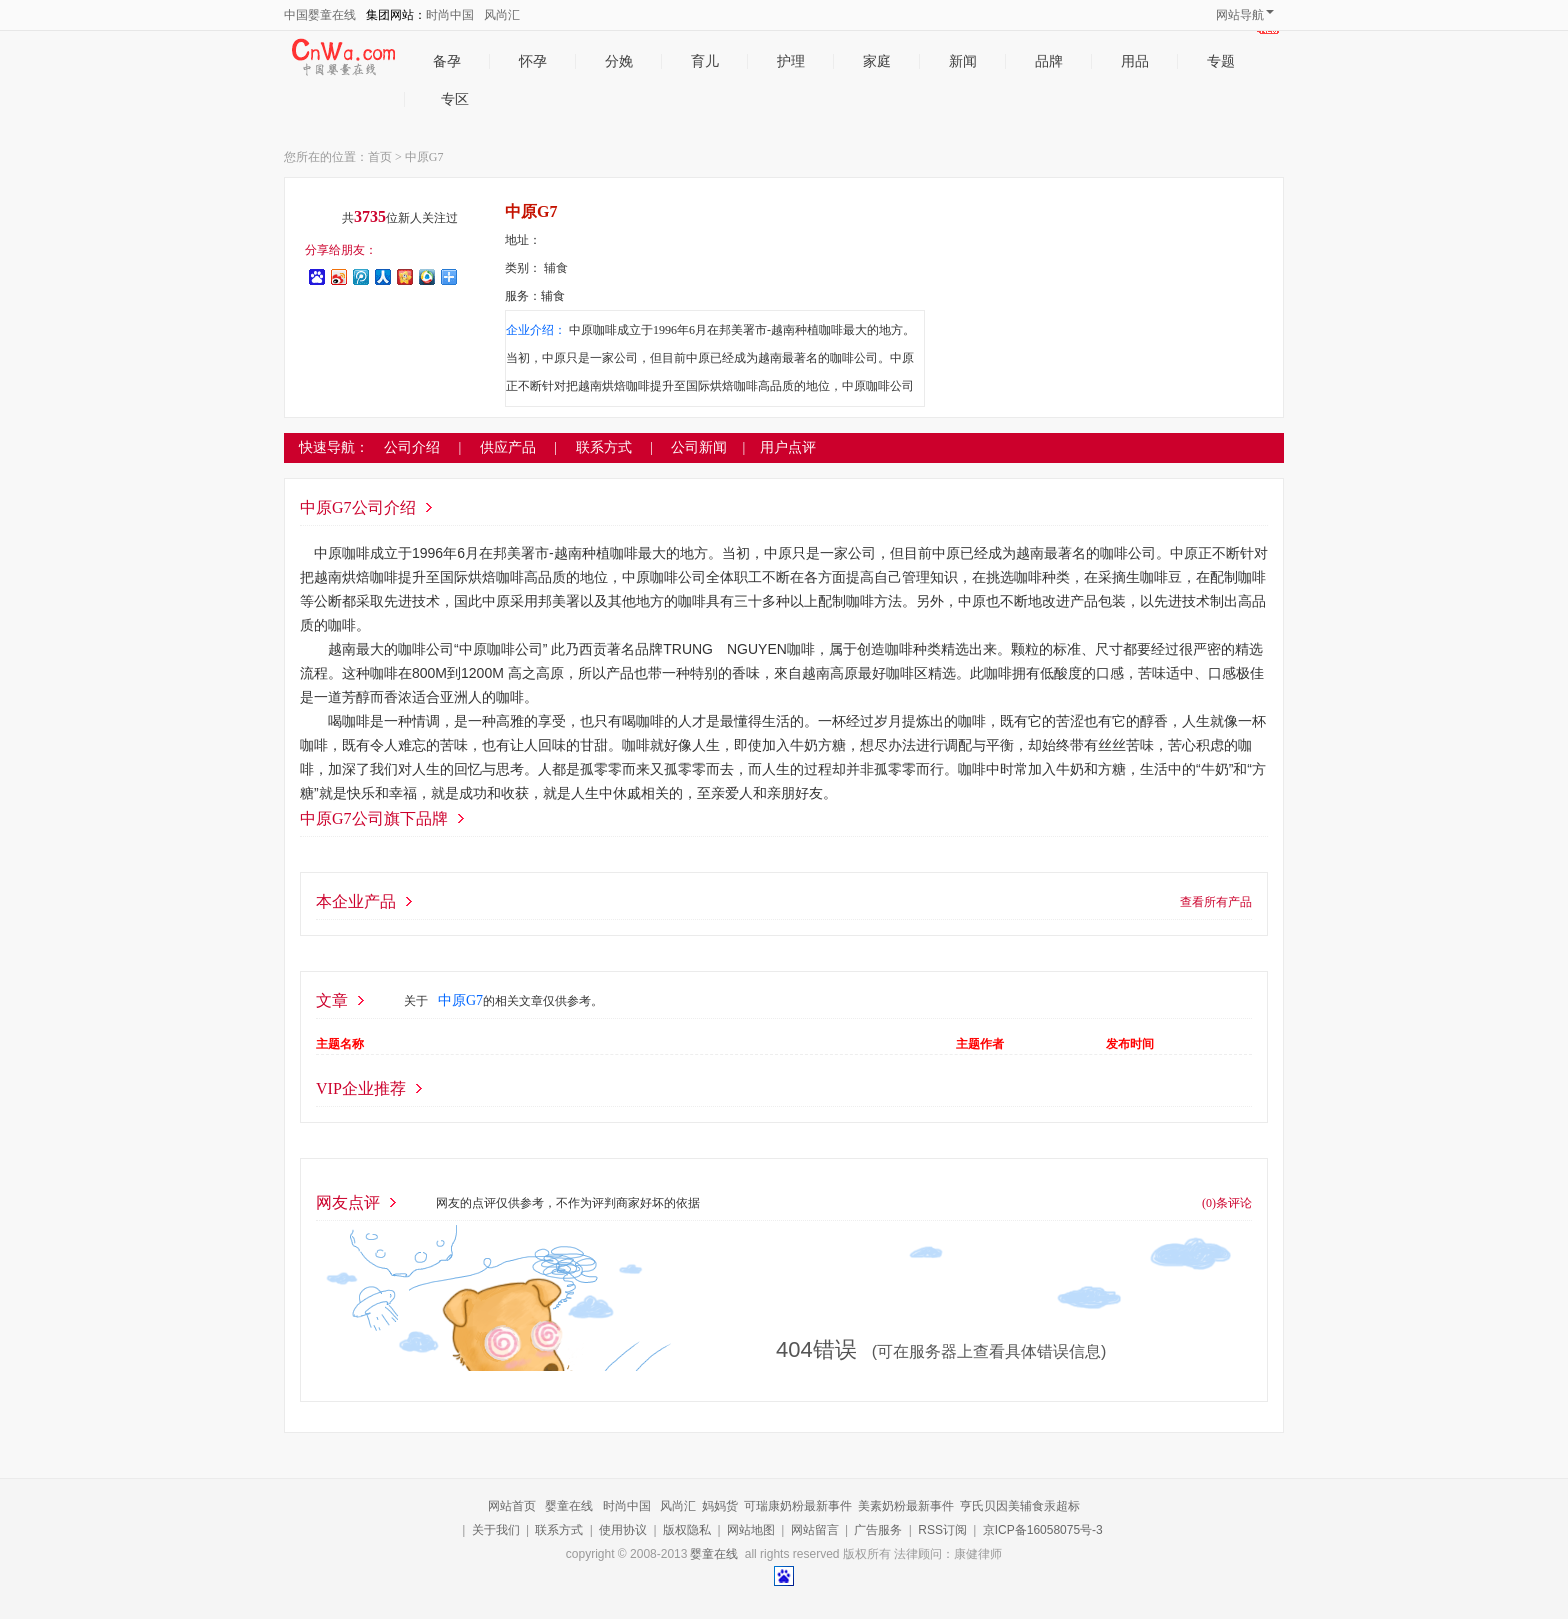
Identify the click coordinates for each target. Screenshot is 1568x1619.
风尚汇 (502, 15)
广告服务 (878, 1530)
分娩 (619, 61)
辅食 (556, 268)
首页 (380, 157)
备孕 (447, 61)
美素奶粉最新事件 (906, 1506)
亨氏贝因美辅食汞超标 (1020, 1506)
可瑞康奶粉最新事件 (798, 1506)
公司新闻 (699, 447)
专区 (473, 99)
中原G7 (424, 157)
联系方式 (559, 1530)
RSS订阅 (942, 1530)
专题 (1221, 61)
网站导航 (1245, 15)
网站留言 (815, 1530)
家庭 (877, 61)
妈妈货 (720, 1506)
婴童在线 (569, 1506)
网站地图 (751, 1530)
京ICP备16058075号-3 (1043, 1530)
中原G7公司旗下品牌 (374, 818)
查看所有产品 (1216, 902)
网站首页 (512, 1506)
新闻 (963, 61)
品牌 (1049, 61)
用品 (1135, 61)
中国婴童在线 (320, 15)
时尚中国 (450, 15)
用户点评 (788, 447)
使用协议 (623, 1530)
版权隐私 (687, 1530)
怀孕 (533, 61)
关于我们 (496, 1530)
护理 (791, 61)
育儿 (705, 61)
